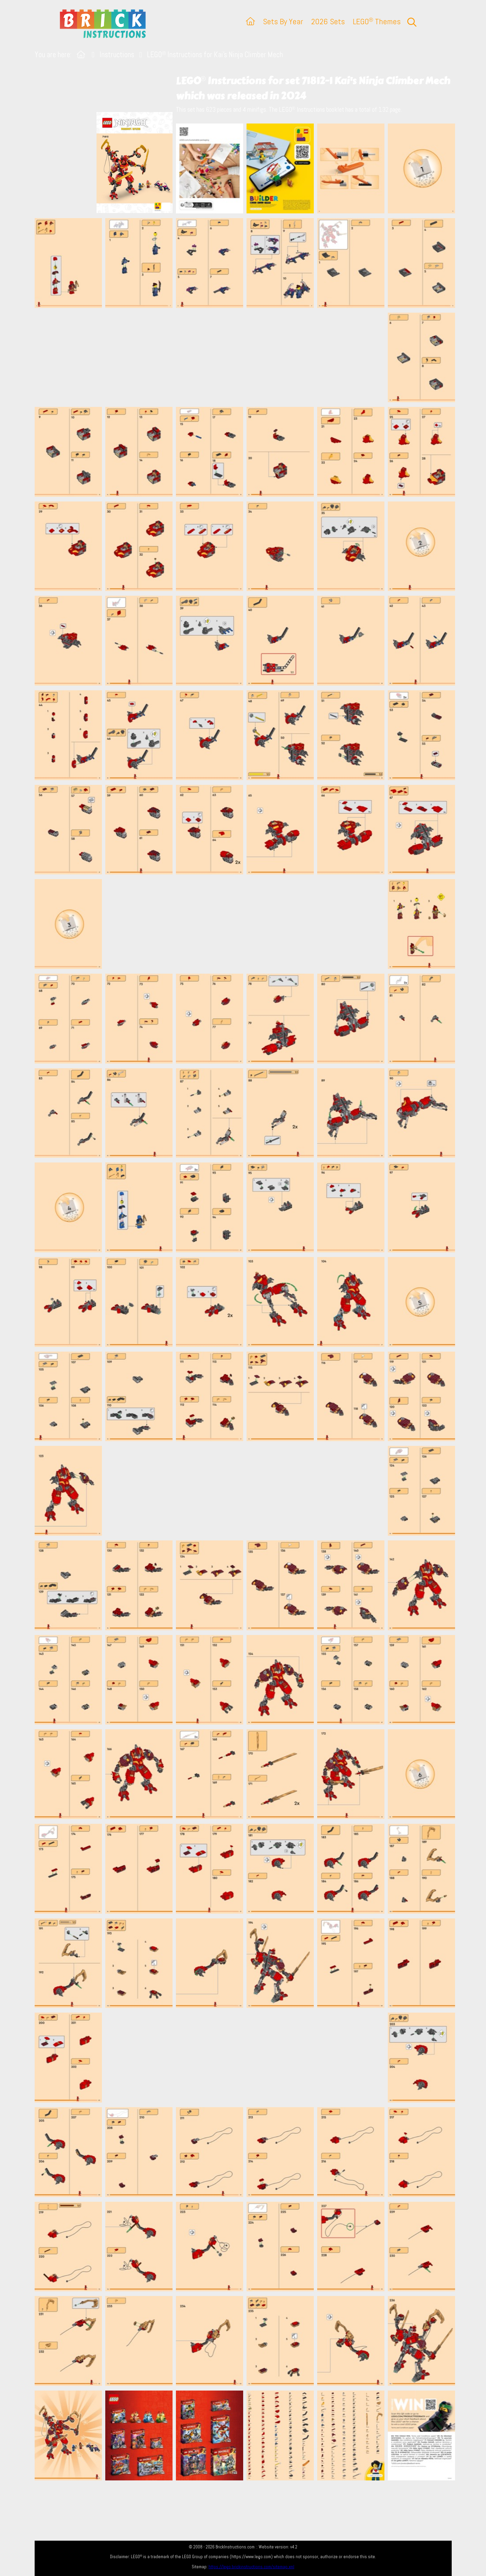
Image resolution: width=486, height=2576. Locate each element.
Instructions (117, 55)
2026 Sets (328, 21)
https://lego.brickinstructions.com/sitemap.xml (251, 2567)
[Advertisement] (246, 357)
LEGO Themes (377, 21)
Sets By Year (283, 21)
